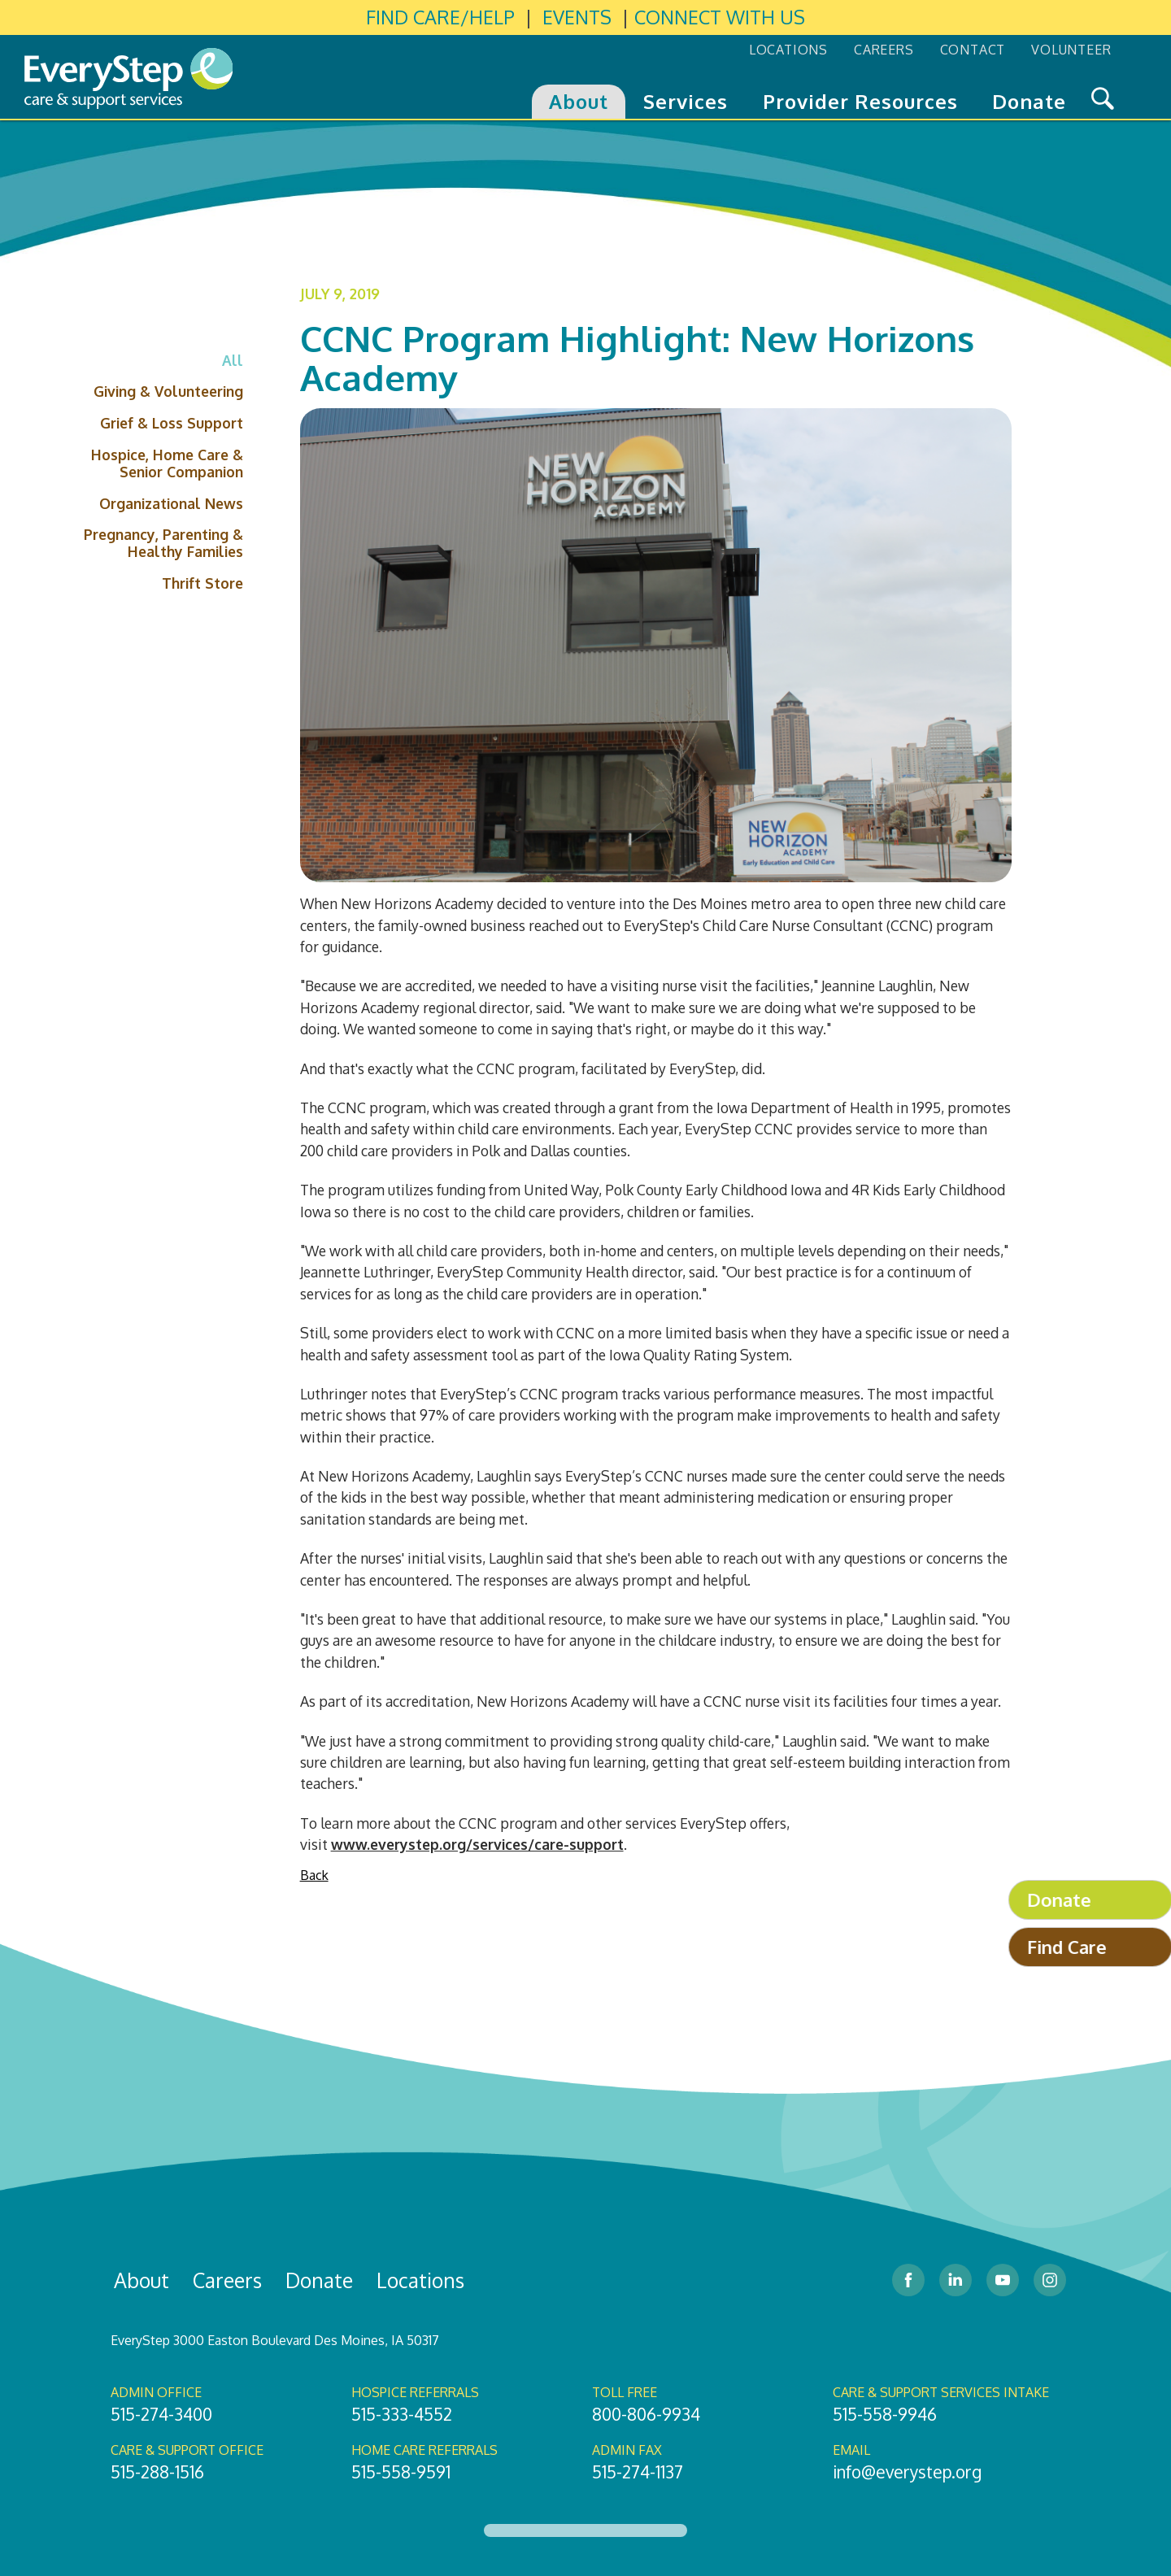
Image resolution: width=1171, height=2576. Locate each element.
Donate (319, 2280)
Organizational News (171, 503)
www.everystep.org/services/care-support (477, 1844)
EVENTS (577, 17)
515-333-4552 (401, 2414)
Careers (227, 2280)
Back (314, 1875)
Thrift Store (202, 583)
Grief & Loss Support (171, 423)
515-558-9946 (885, 2414)
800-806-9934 (646, 2414)
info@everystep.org (907, 2471)
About (141, 2280)
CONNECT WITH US (719, 17)
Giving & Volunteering (168, 391)
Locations (420, 2280)
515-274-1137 (637, 2471)
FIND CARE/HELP (440, 17)
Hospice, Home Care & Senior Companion (167, 463)
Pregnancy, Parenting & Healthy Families (163, 542)
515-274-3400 (161, 2414)
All (232, 360)
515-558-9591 (401, 2471)
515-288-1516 (157, 2471)
